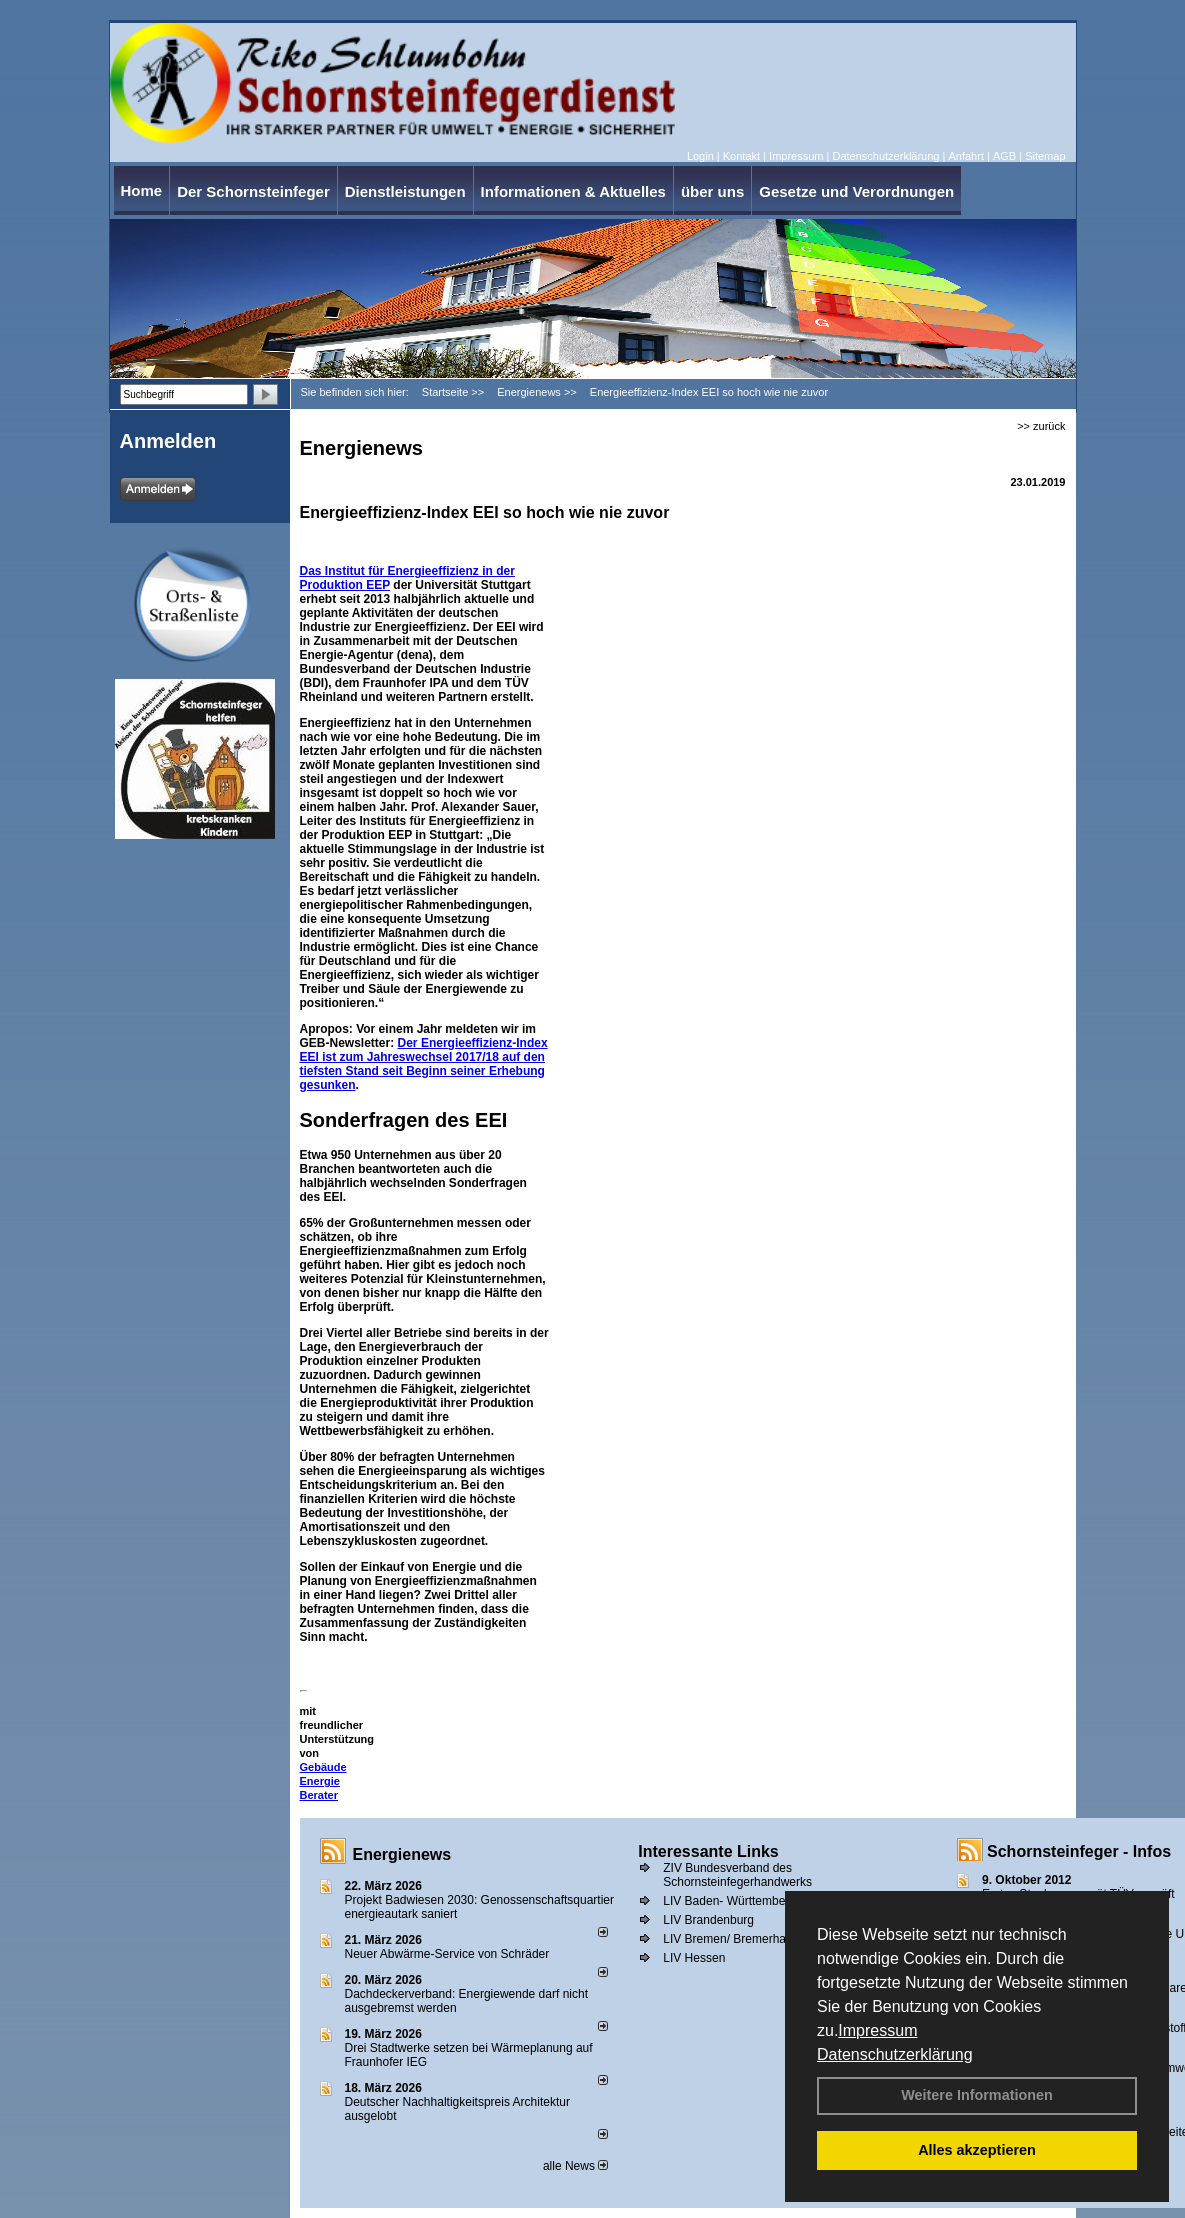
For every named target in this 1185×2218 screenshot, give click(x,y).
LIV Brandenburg (708, 1920)
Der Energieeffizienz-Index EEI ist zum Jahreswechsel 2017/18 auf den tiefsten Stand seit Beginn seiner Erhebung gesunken (424, 1064)
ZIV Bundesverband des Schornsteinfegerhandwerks (737, 1875)
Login (700, 156)
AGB (1004, 156)
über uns (712, 191)
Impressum (877, 2030)
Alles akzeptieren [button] (977, 2150)
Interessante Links (708, 1851)
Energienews (402, 1854)
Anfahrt (965, 156)
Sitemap (1045, 156)
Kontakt (741, 156)
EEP (378, 585)
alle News (575, 2166)
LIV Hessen (694, 1958)
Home (142, 190)
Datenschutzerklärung (895, 2054)
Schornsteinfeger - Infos (1079, 1851)
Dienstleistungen (405, 191)
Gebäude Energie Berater (323, 1781)
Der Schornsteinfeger (253, 191)
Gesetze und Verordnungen (856, 191)
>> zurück (1041, 426)
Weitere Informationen (977, 2095)
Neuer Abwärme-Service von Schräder (447, 1954)
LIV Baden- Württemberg (729, 1901)
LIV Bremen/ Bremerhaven (734, 1939)
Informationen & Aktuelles (573, 191)
